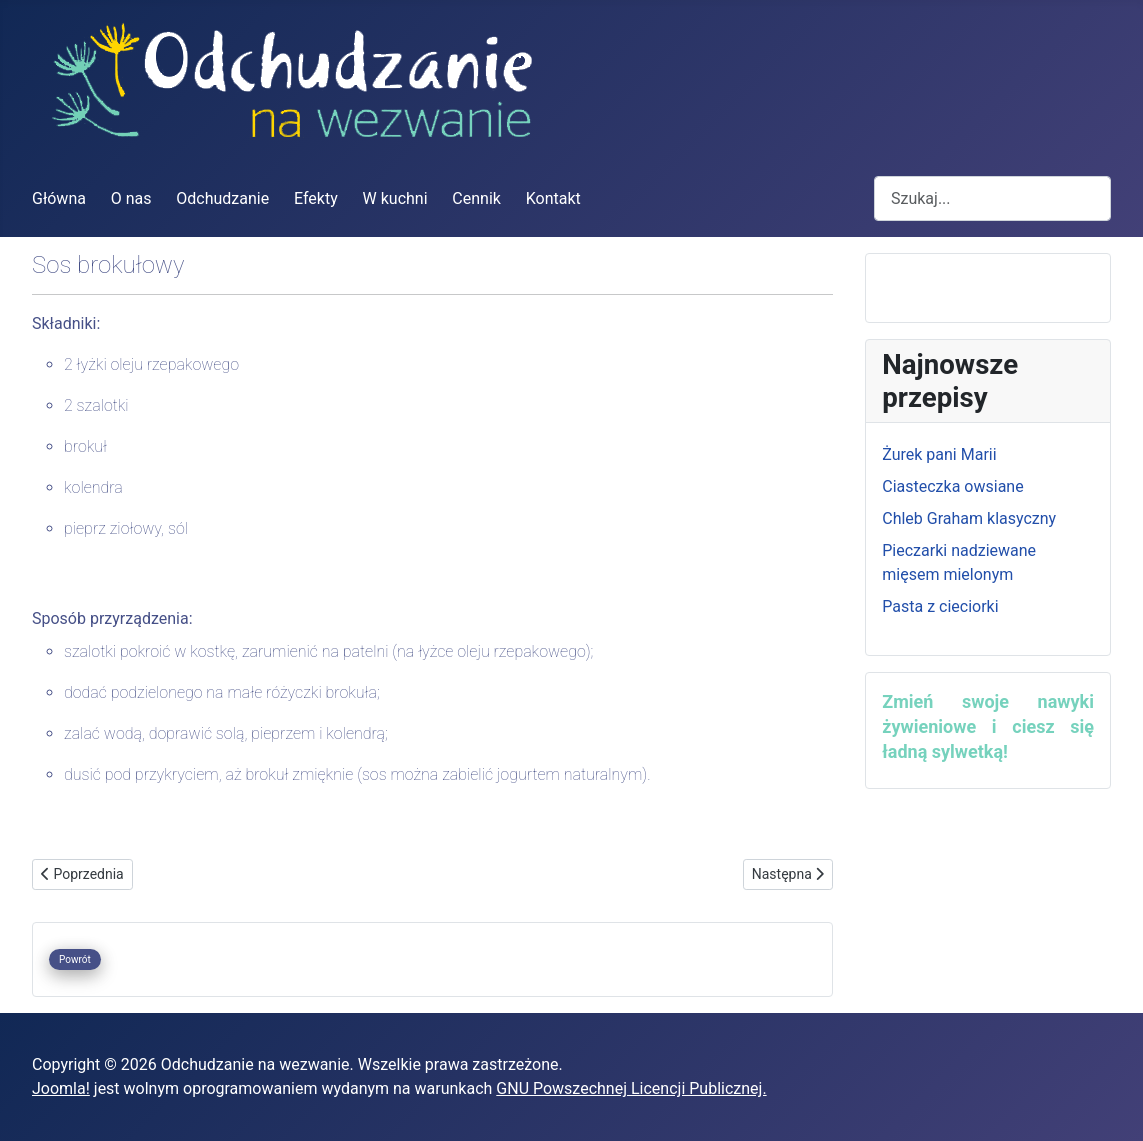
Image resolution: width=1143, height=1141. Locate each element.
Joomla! (61, 1088)
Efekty (316, 198)
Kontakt (553, 198)
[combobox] (992, 198)
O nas (131, 198)
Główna (59, 198)
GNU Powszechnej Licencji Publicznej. (631, 1088)
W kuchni (395, 198)
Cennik (476, 198)
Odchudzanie (222, 198)
